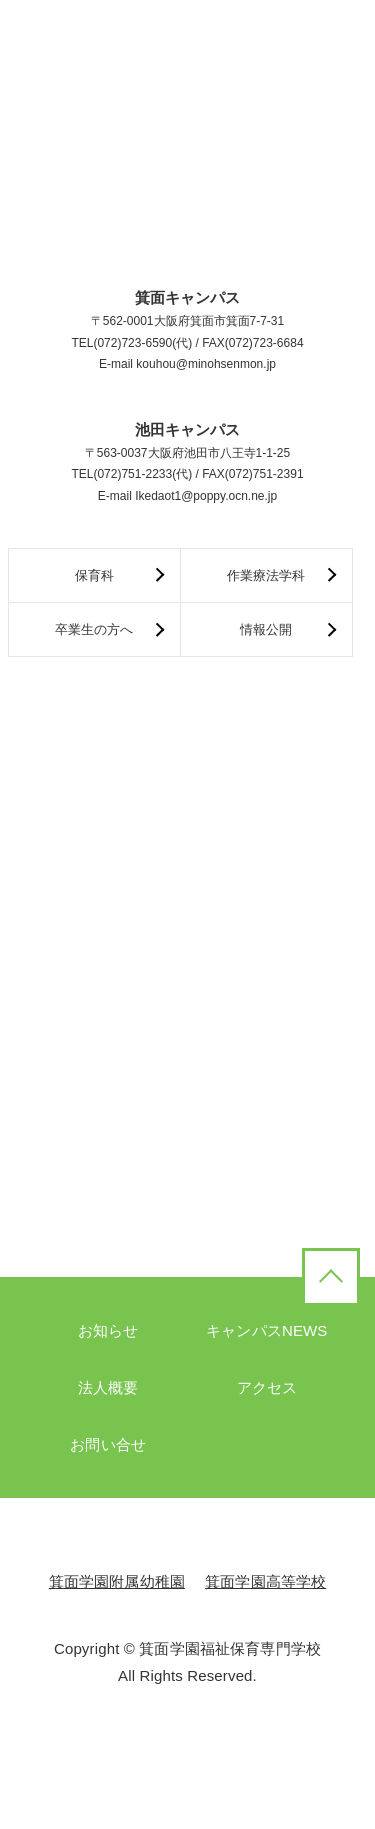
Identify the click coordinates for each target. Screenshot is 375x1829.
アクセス (267, 1387)
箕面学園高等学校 (265, 1581)
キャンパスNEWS (266, 1330)
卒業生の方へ (94, 629)
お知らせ (108, 1330)
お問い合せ (108, 1444)
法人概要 (108, 1387)
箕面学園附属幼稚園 (117, 1581)
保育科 (94, 575)
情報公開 (266, 629)
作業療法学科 (266, 575)
